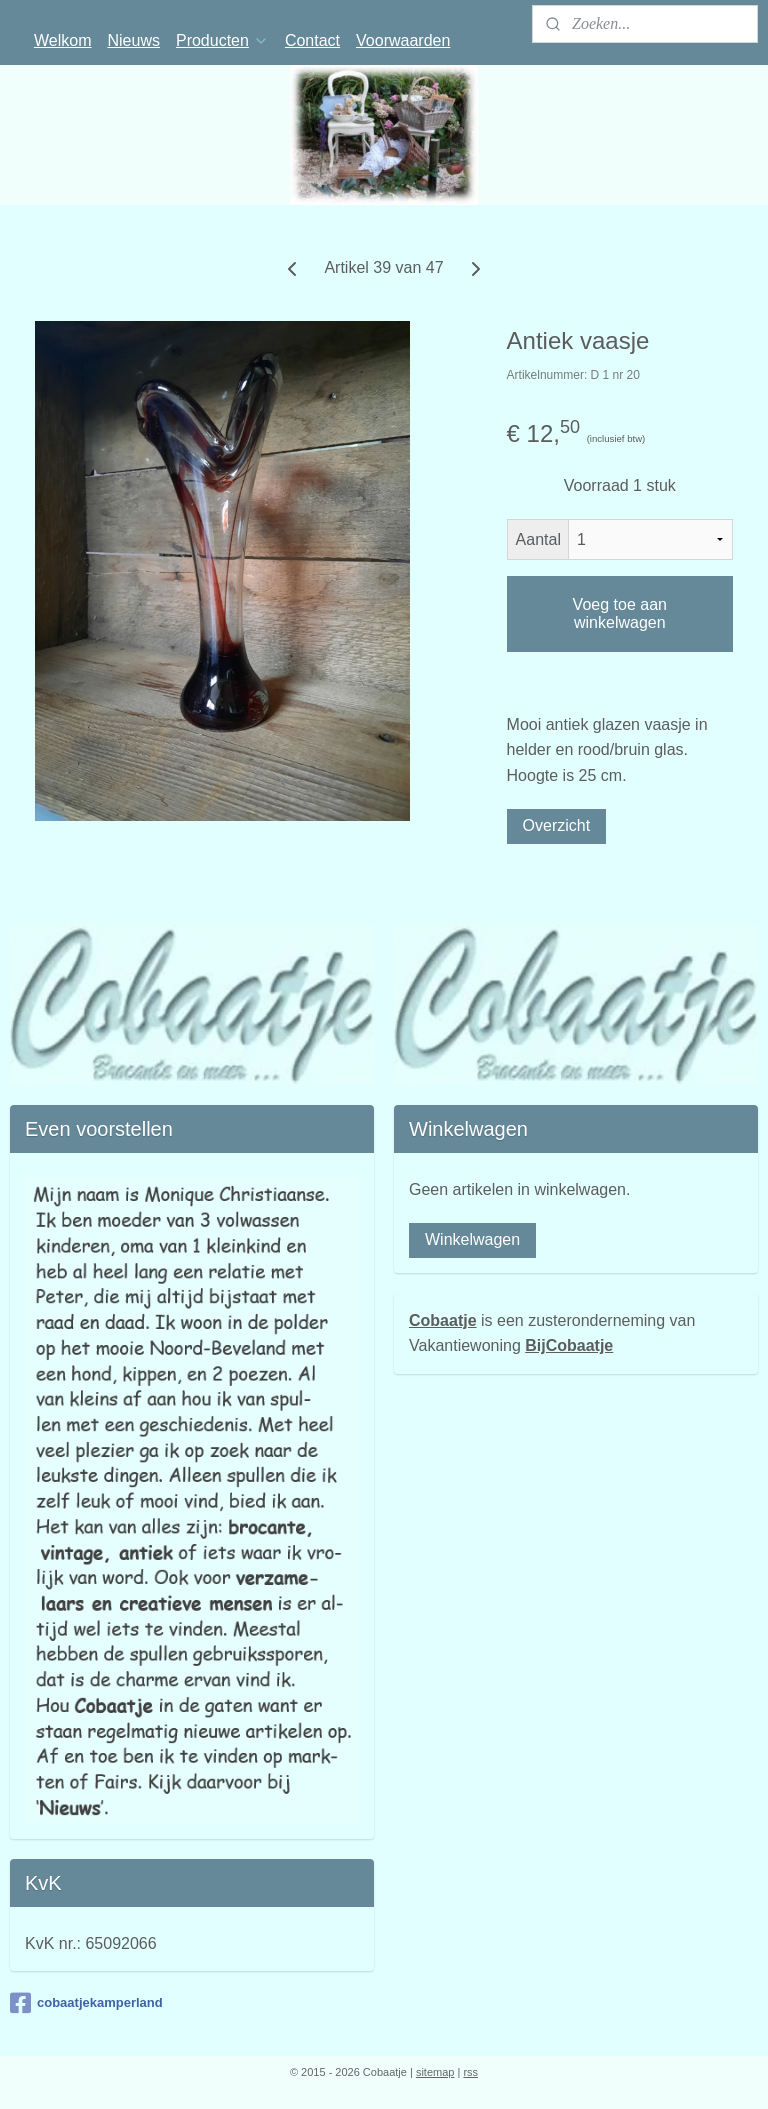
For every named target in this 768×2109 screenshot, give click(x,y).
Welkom (63, 40)
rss (470, 2072)
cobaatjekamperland (86, 2003)
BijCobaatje (569, 1345)
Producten (222, 40)
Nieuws (134, 40)
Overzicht (557, 824)
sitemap (435, 2072)
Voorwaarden (403, 40)
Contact (312, 40)
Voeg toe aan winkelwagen (620, 612)
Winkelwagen (472, 1239)
